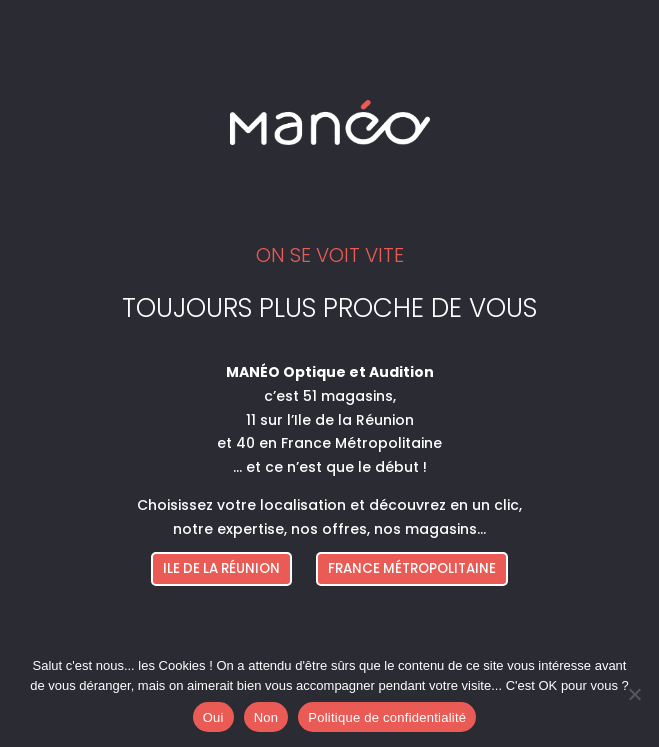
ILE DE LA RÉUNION (221, 568)
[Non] (634, 694)
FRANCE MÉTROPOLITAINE (412, 568)
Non (266, 717)
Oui (213, 717)
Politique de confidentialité (387, 717)
